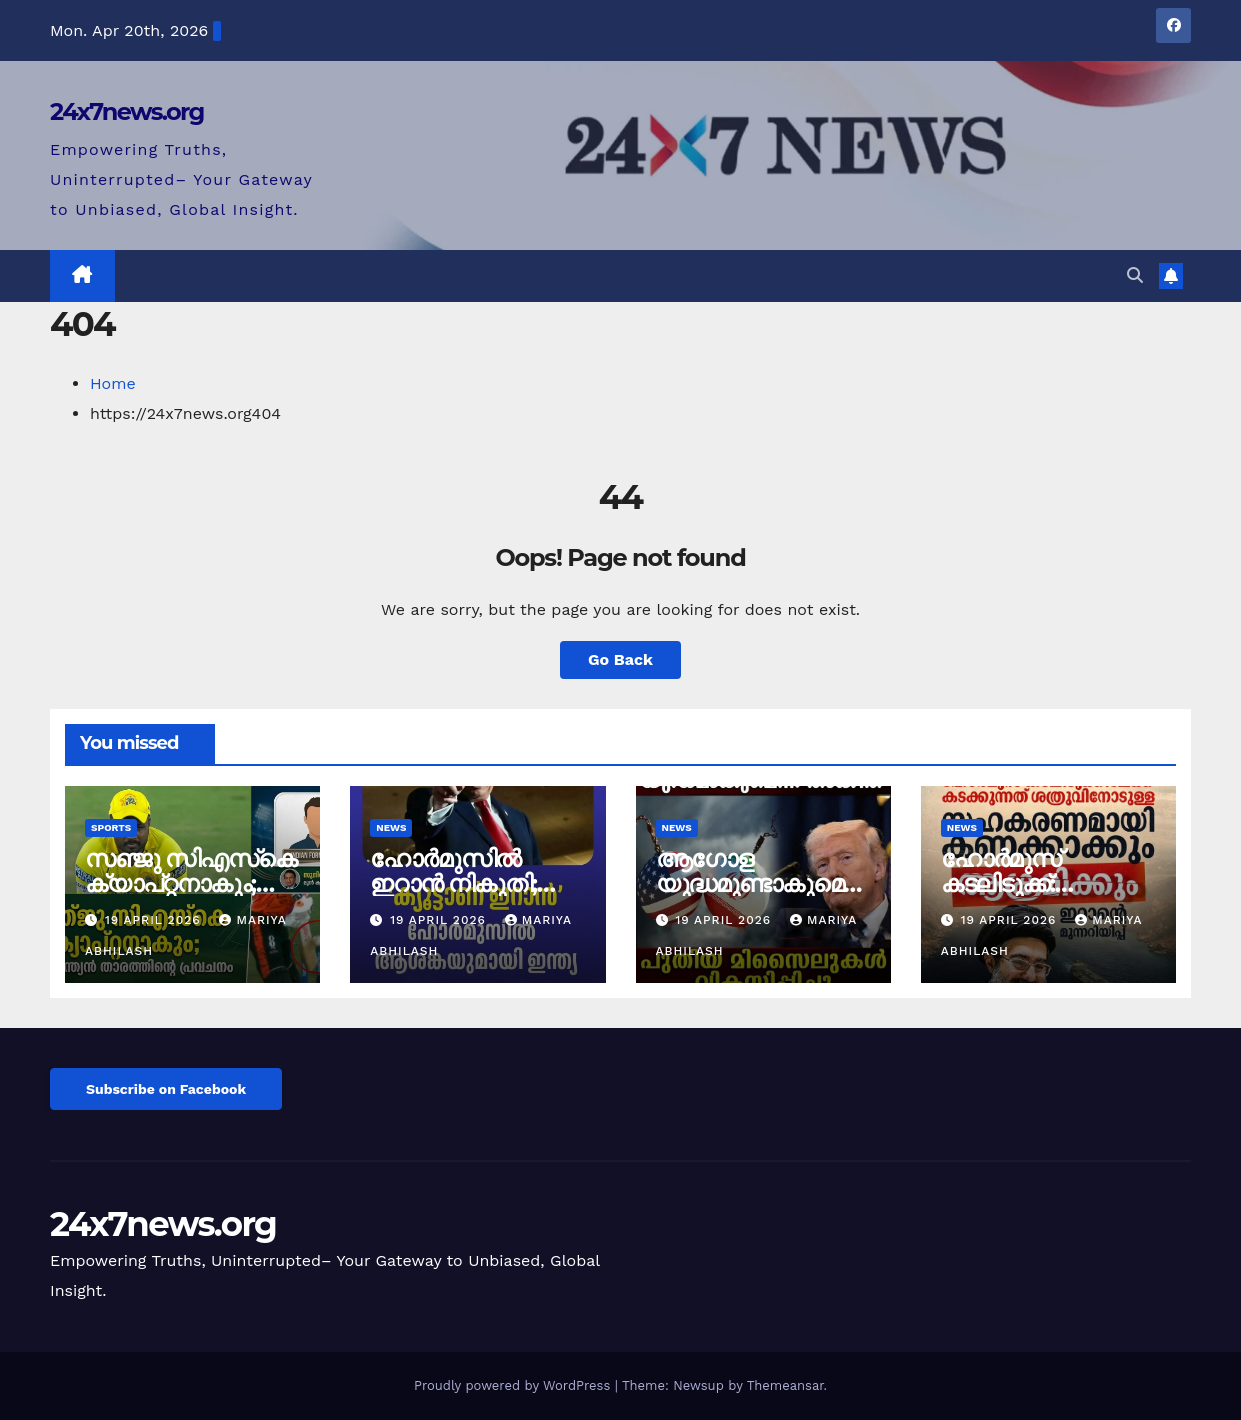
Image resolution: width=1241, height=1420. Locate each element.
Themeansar (785, 1385)
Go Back (620, 659)
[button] (1135, 275)
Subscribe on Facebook (166, 1089)
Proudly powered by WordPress (514, 1385)
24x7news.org (127, 111)
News (391, 827)
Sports (111, 827)
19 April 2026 (155, 920)
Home (113, 383)
